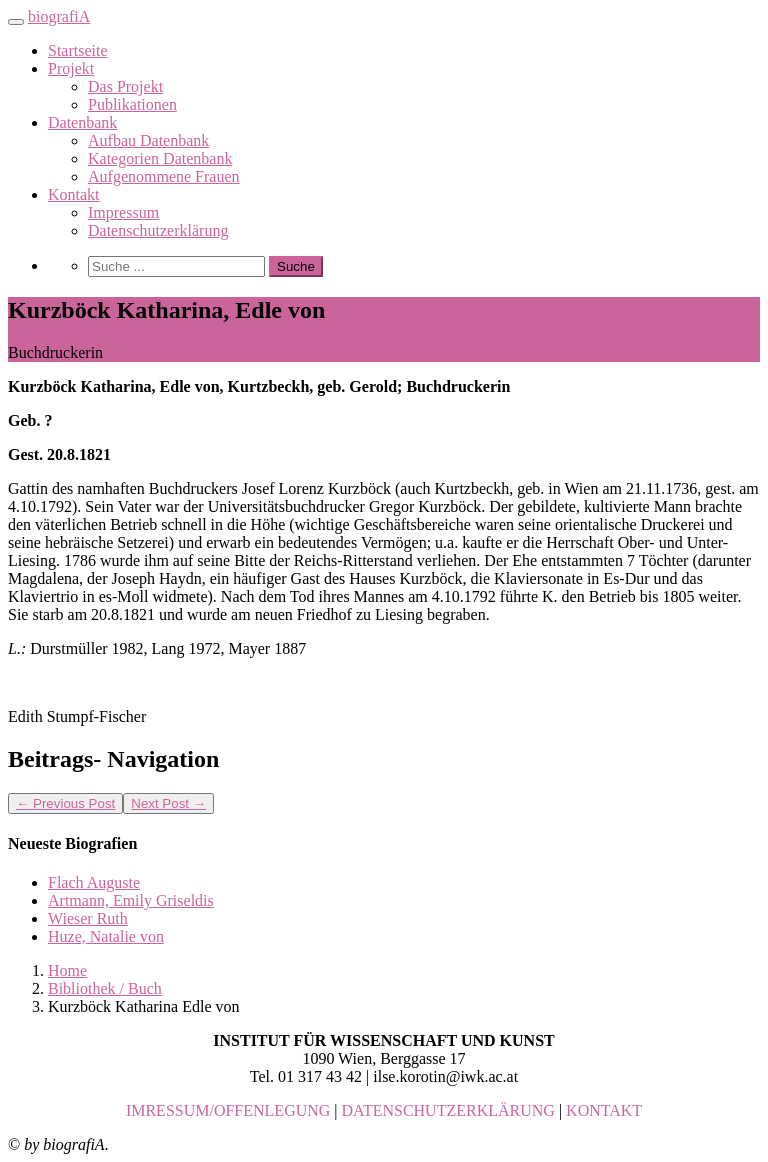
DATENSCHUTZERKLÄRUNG (448, 1110)
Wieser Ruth (88, 918)
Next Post (168, 803)
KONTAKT (604, 1110)
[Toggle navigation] (16, 22)
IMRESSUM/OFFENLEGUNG (228, 1110)
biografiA (59, 16)
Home (67, 970)
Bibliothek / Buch (105, 988)
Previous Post (65, 803)
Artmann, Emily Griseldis (131, 900)
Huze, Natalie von (106, 936)
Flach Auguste (94, 882)
